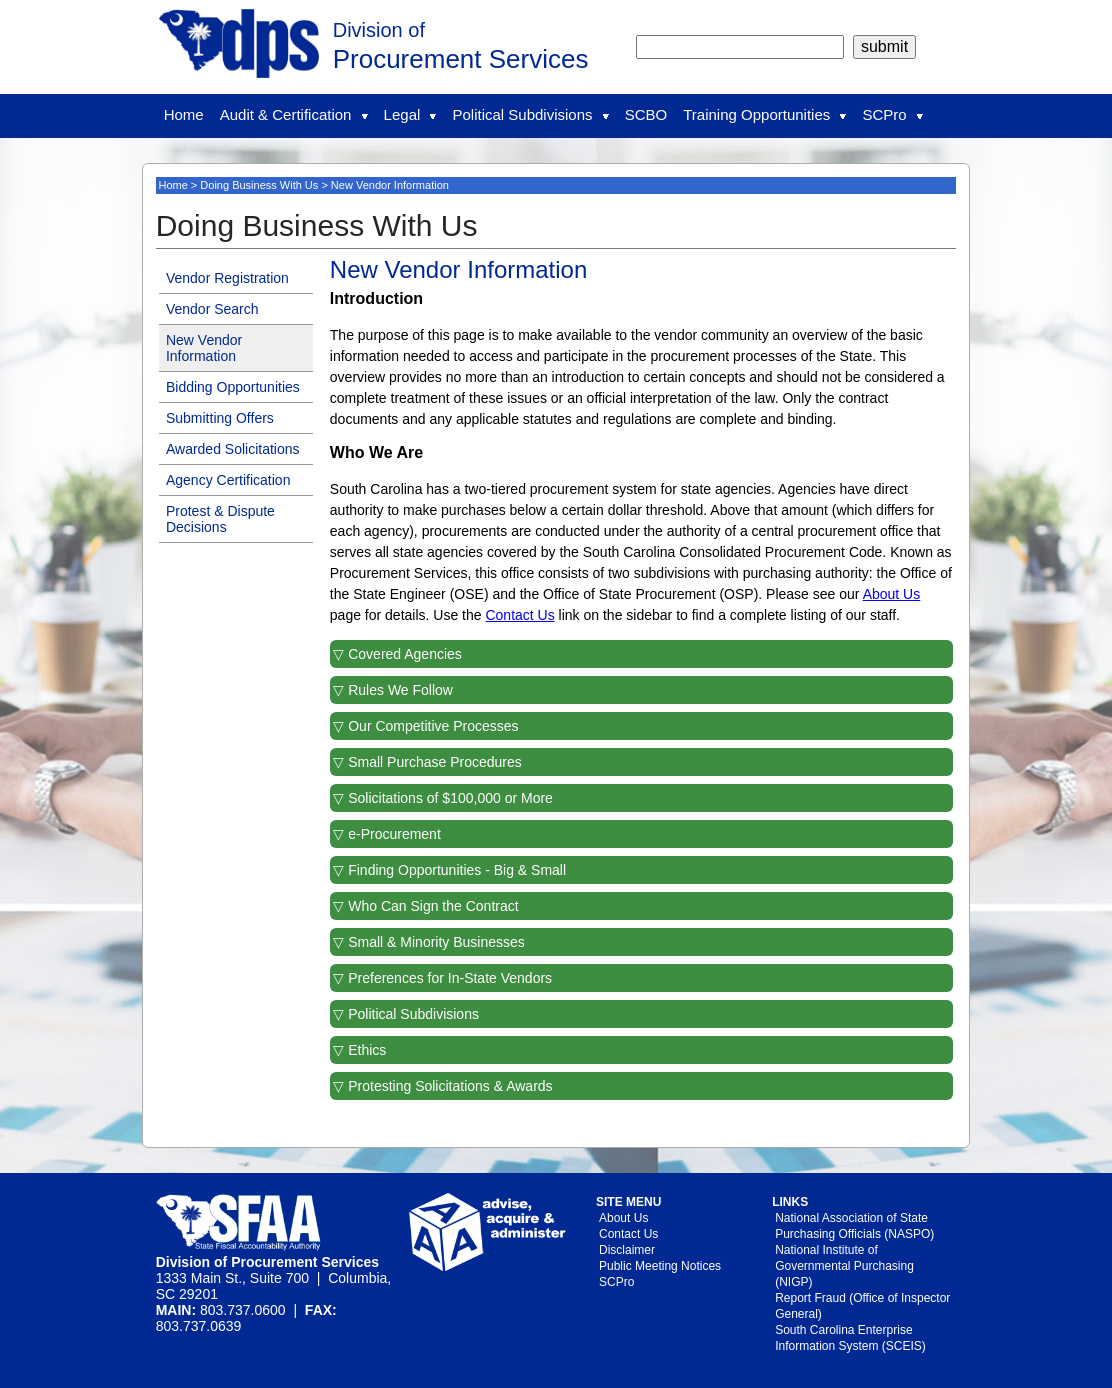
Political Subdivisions (530, 114)
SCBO (646, 114)
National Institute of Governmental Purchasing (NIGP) (844, 1266)
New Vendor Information (204, 348)
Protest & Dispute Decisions (220, 519)
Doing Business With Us (259, 185)
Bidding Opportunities (233, 387)
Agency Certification (228, 480)
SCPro (892, 114)
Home (184, 114)
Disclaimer (627, 1250)
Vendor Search (212, 309)
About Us (892, 594)
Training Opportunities (764, 114)
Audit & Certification (294, 114)
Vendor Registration (227, 278)
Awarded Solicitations (233, 449)
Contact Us (519, 615)
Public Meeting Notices (660, 1266)
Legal (410, 114)
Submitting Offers (220, 418)
